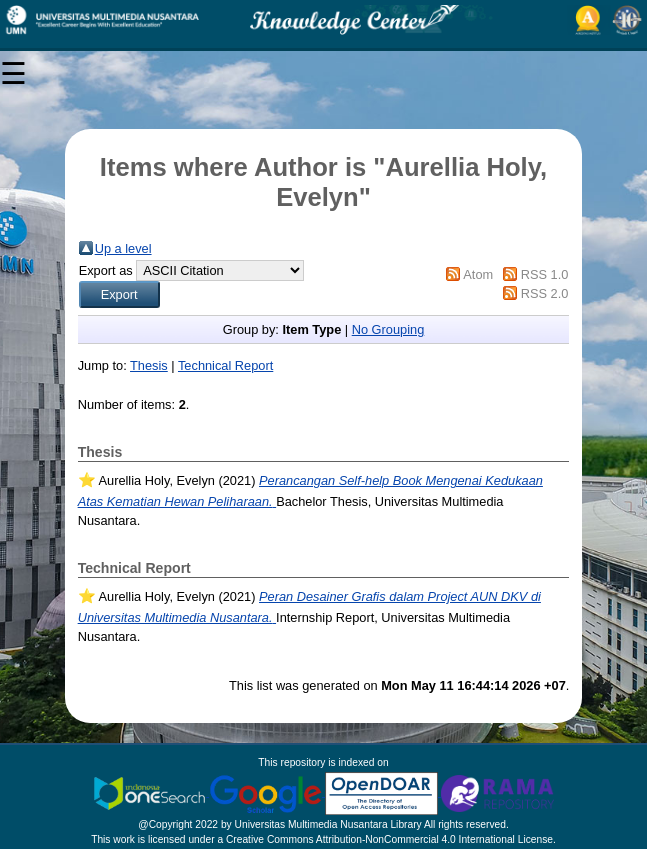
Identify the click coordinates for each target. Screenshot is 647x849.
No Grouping (388, 329)
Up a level (123, 248)
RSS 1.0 (545, 274)
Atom (478, 274)
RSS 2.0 (545, 293)
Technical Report (225, 365)
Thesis (149, 365)
